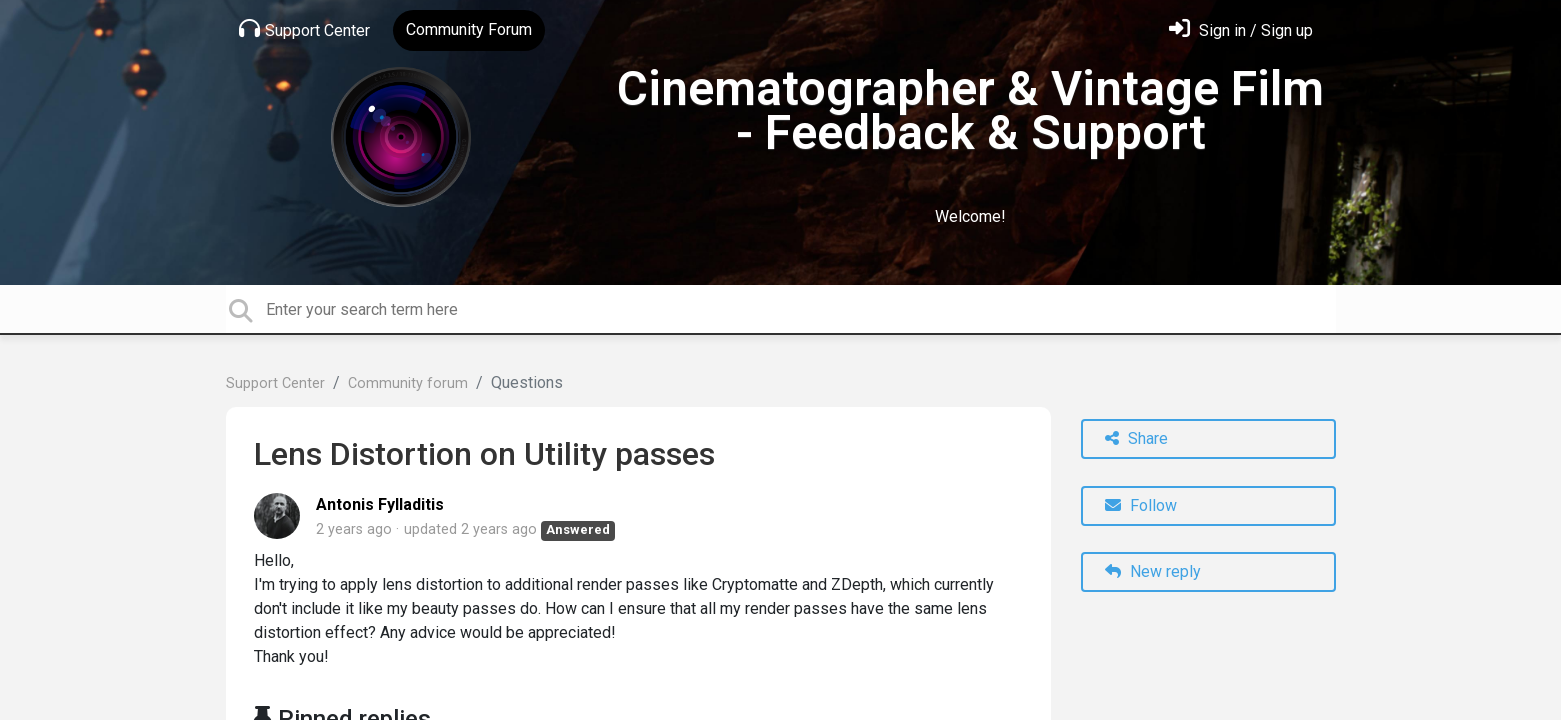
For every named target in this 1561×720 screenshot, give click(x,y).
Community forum (408, 383)
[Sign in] (1241, 30)
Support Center (304, 29)
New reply (1153, 571)
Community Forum (469, 29)
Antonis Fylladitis (380, 504)
